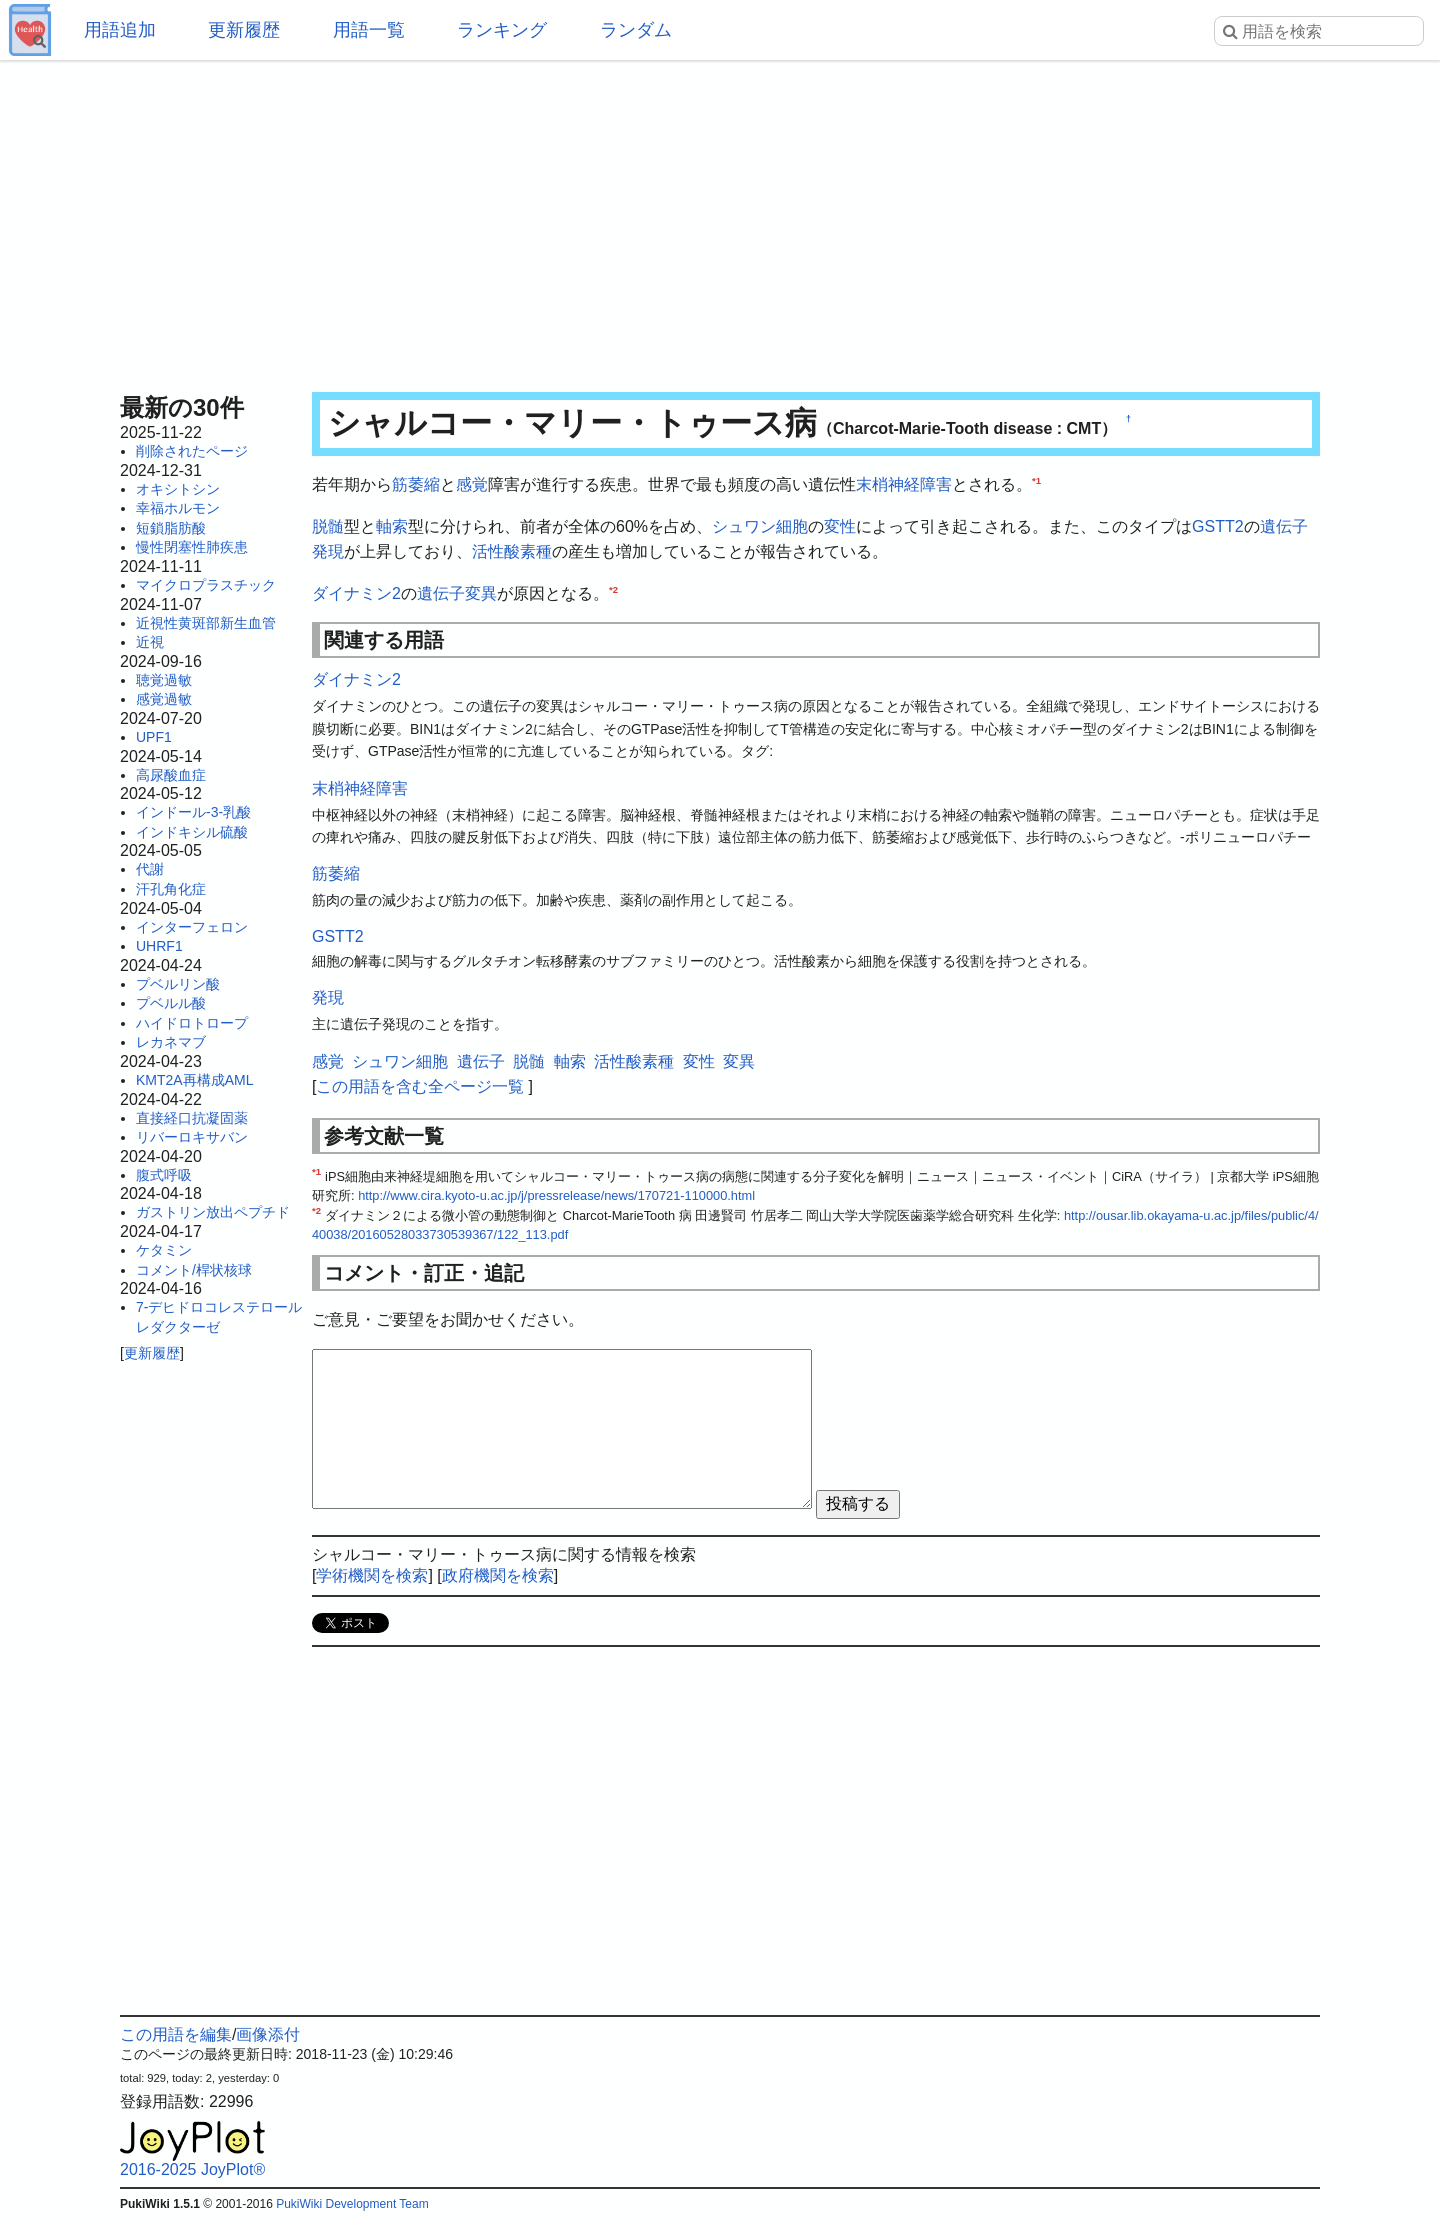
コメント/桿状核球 (194, 1270)
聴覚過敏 (164, 680)
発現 (328, 551)
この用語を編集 (176, 2034)
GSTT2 (1218, 526)
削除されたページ (192, 451)
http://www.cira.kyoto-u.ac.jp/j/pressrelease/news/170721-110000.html (556, 1195)
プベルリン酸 (178, 984)
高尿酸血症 (171, 775)
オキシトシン (178, 489)
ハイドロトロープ (192, 1023)
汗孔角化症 (171, 889)
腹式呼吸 (164, 1175)
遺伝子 (1284, 526)
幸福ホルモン (178, 508)
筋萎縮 (416, 484)
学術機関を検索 (372, 1575)
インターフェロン (192, 927)
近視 (150, 642)
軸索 (392, 526)
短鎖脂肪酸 (171, 528)
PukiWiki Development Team (352, 2204)
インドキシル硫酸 (192, 832)
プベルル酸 (171, 1003)
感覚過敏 (164, 699)
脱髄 (328, 526)
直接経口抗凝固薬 (192, 1118)
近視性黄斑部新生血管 (206, 623)
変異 (481, 593)
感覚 (472, 484)
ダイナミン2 (356, 593)
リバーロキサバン (192, 1137)
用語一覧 (369, 30)
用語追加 (120, 30)
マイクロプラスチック (206, 585)
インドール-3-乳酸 (193, 812)
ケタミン (164, 1250)
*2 (613, 588)
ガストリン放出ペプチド (213, 1212)
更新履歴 (244, 30)
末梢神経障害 (904, 484)
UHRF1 (159, 946)
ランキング (502, 30)
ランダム (636, 30)
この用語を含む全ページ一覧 (420, 1086)
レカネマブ (171, 1042)
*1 (1036, 480)
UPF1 (154, 737)
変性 (840, 526)
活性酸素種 (512, 551)
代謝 (150, 869)
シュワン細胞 (760, 526)
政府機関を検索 (498, 1575)
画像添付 (268, 2034)
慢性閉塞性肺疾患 (192, 547)
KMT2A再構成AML (194, 1080)
